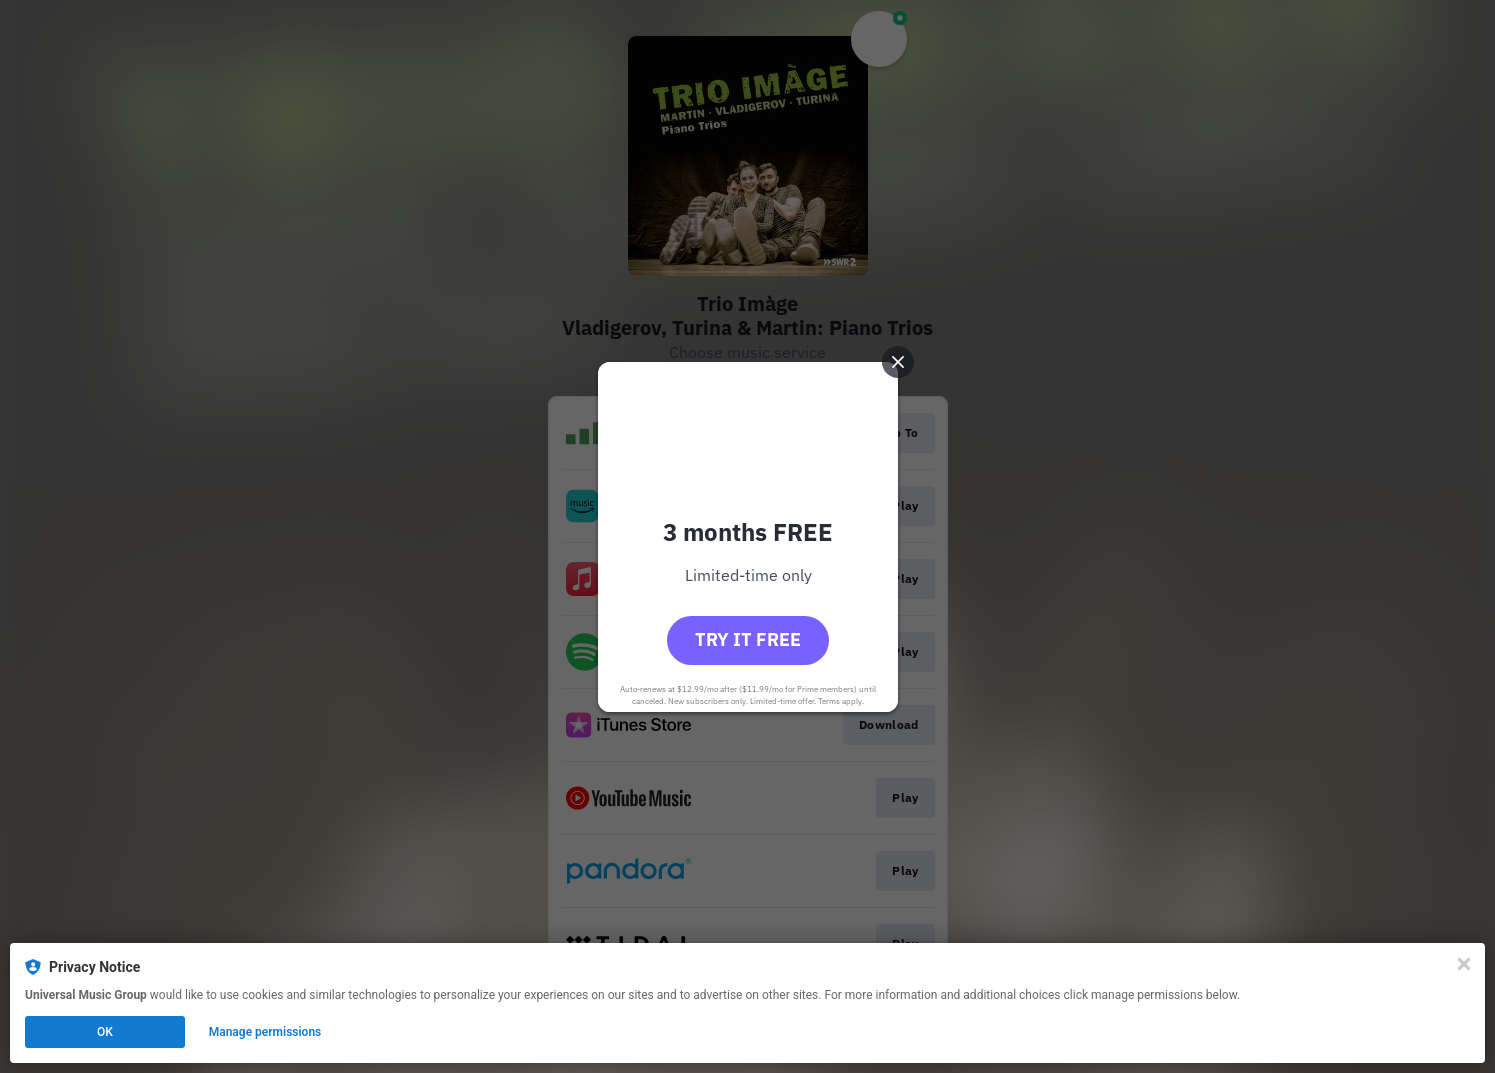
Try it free (748, 639)
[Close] (1464, 964)
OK (105, 1032)
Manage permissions (265, 1032)
